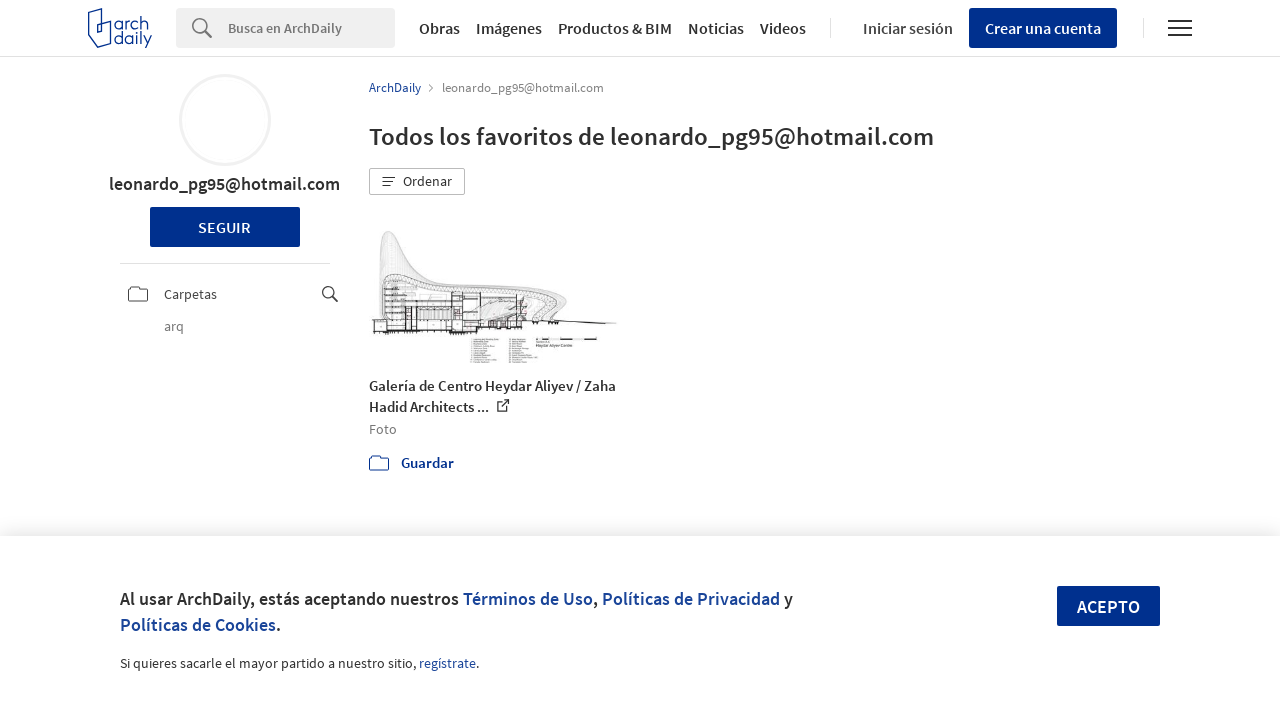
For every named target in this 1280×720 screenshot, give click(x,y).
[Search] (311, 28)
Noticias (716, 28)
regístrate (447, 663)
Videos (783, 28)
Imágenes (509, 28)
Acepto (1108, 606)
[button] (417, 182)
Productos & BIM (615, 28)
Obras (439, 28)
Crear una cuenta (1043, 28)
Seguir (224, 227)
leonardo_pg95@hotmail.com (224, 183)
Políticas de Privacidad (691, 598)
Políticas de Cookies (198, 624)
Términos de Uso (528, 598)
